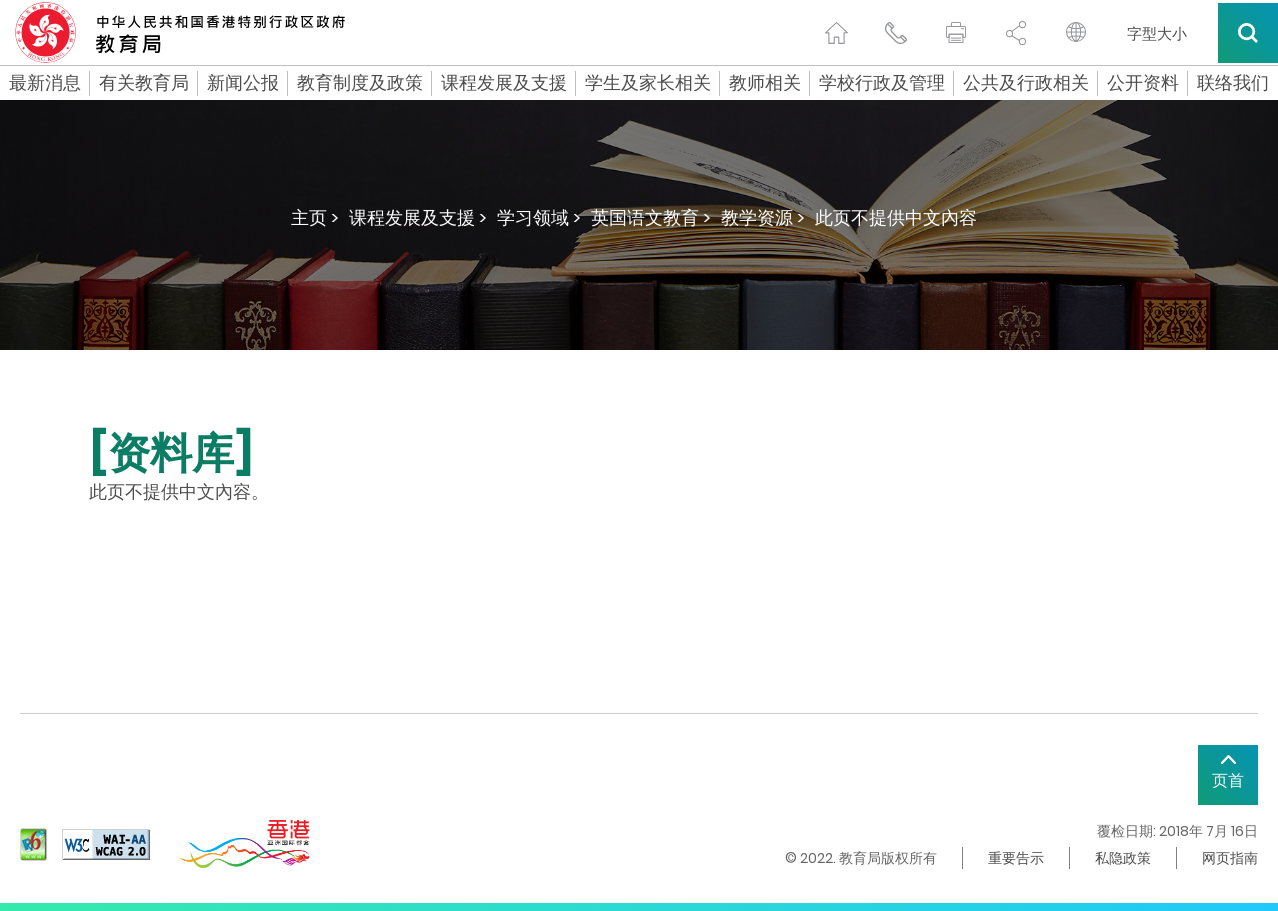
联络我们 (1233, 83)
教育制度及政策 (360, 83)
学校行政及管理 (882, 83)
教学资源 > (763, 217)
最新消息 (45, 83)
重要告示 (1016, 858)
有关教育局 (144, 83)
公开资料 (1143, 83)
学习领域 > (539, 217)
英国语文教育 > (651, 217)
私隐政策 (1123, 858)
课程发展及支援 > (418, 217)
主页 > (315, 217)
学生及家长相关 (648, 83)
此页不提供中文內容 (896, 217)
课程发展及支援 (504, 83)
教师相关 (765, 83)
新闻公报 (243, 83)
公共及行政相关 (1026, 83)
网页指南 (1230, 858)
